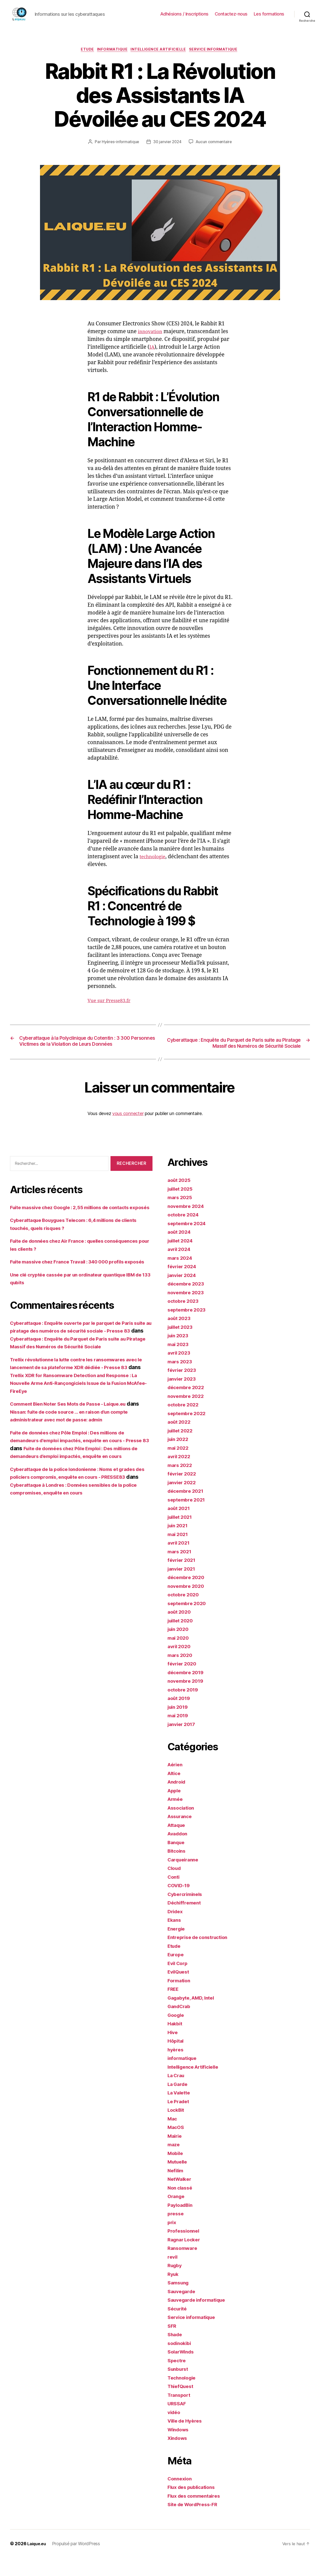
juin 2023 (179, 1354)
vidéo (175, 2430)
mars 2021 (181, 1570)
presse (176, 2232)
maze (174, 2163)
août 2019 (180, 1716)
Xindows (179, 2456)
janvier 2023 (183, 1397)
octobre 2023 (184, 1319)
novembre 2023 (187, 1311)
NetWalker (181, 2197)
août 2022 (180, 1440)
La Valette (180, 2111)
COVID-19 (180, 1903)
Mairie (175, 2154)
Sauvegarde (183, 2309)
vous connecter (128, 1132)
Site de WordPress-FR (195, 2522)
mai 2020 (179, 1656)
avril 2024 (180, 1267)
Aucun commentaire (163, 152)
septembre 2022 (188, 1431)
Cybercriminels (187, 1912)
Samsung (179, 2301)
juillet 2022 (182, 1449)
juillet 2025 (182, 1207)
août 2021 (180, 1526)
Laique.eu (37, 2561)
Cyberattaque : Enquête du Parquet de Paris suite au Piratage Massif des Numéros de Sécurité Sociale (79, 1381)
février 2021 (183, 1578)
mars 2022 (181, 1483)
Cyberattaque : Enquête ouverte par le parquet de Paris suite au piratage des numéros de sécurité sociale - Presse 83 (79, 1365)
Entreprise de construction (201, 1955)
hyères (176, 2068)
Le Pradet (180, 2119)
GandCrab (180, 2024)
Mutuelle (179, 2180)
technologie (154, 867)
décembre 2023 (188, 1302)
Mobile (176, 2171)
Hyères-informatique (145, 142)
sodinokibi (181, 2361)
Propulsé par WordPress (78, 2561)
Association (182, 1826)
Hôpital (176, 2059)
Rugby (176, 2283)
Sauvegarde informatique (200, 2318)
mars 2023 (181, 1380)
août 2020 (180, 1630)
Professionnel (185, 2249)
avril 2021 (180, 1561)
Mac (173, 2137)
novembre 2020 (187, 1604)
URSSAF (178, 2422)
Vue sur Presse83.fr (112, 1011)
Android (178, 1800)
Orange (177, 2214)
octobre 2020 (185, 1613)
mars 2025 (181, 1215)
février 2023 (183, 1388)
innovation (151, 342)
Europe (176, 1973)
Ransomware (184, 2266)
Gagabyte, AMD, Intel (194, 2016)
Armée (176, 1817)
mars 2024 (181, 1276)
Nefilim (176, 2189)
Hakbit (176, 2042)
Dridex (176, 1929)
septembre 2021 (188, 1518)
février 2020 (183, 1682)
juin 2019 (179, 1725)
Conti (174, 1895)
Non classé (181, 2206)
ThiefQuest (182, 2404)
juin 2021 (179, 1544)
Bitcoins (178, 1869)
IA (152, 357)
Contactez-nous (231, 14)
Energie (177, 1947)
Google (177, 2033)
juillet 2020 (182, 1639)
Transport (180, 2413)
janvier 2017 (183, 1742)
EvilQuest (180, 1990)
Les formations (269, 14)
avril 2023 (180, 1371)
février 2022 (183, 1492)
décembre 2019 (187, 1690)
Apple (175, 1809)
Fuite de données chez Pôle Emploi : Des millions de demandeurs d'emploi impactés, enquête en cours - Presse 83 (74, 1482)
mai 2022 (179, 1466)
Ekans (175, 1938)
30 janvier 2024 (193, 142)
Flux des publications (194, 2505)
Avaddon (179, 1852)
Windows (179, 2448)
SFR (172, 2344)
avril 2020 (180, 1664)
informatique (111, 50)
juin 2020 (179, 1647)
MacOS (177, 2145)
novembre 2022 (187, 1414)
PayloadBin (181, 2223)
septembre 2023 (188, 1328)
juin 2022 (179, 1457)
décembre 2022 (188, 1405)
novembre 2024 (187, 1224)
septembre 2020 (188, 1621)
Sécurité (178, 2327)
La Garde (179, 2102)
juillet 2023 (182, 1345)
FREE (174, 2007)
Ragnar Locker (186, 2258)
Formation (180, 1999)
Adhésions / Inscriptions (184, 14)
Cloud (175, 1886)
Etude (83, 50)
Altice (175, 1791)
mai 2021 (179, 1552)
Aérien (176, 1783)
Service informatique (218, 50)
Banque (177, 1860)
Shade (176, 2352)
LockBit (177, 2128)
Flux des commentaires (197, 2514)
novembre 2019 (187, 1699)
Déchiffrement (186, 1921)
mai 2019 (179, 1734)
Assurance (181, 1834)
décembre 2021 (187, 1509)
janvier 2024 (183, 1293)
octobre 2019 (184, 1708)
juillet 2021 (182, 1535)
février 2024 (183, 1284)
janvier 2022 (183, 1500)
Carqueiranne (185, 1878)
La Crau (177, 2093)
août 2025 (180, 1198)
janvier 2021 (183, 1587)
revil (173, 2275)
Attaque (178, 1843)
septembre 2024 (188, 1241)
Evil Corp (179, 1981)
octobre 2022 (184, 1423)
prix (172, 2240)
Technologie (183, 2396)
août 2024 (180, 1250)
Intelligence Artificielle (160, 50)
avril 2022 (180, 1474)
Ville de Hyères (187, 2439)
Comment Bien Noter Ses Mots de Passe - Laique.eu (75, 1446)
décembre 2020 (188, 1595)
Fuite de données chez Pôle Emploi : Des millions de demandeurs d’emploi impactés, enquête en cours (80, 1498)
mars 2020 (181, 1673)
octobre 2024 (185, 1233)
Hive (173, 2050)
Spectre (177, 2379)
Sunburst (179, 2387)
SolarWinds (182, 2370)
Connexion (181, 2497)
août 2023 (180, 1336)
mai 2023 (179, 1362)
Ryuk (174, 2292)
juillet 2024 (182, 1259)
